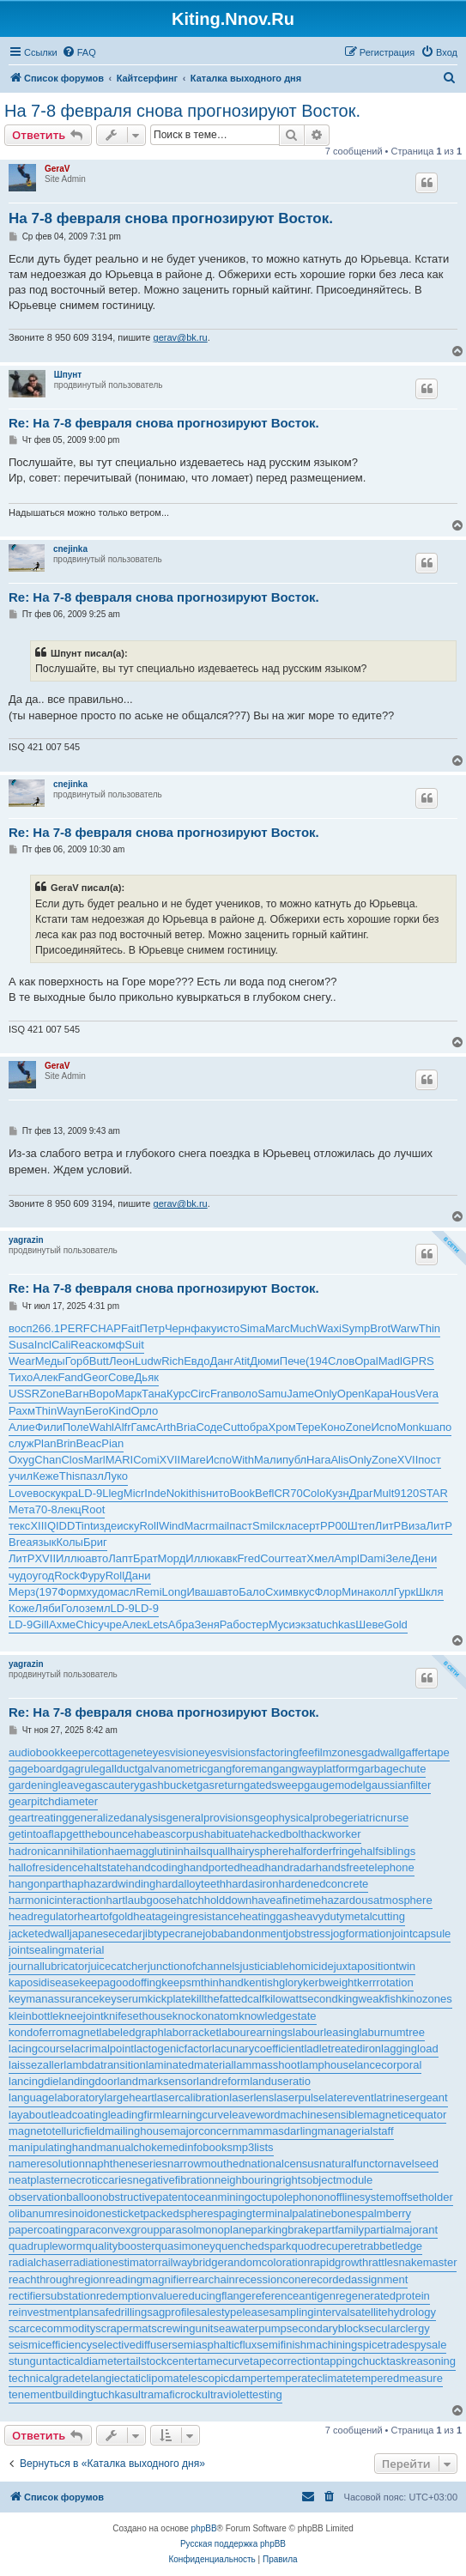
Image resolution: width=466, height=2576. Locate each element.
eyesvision (172, 1752)
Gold (395, 1624)
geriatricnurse (375, 1817)
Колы (70, 1542)
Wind (172, 1525)
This (70, 1476)
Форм (71, 1591)
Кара (377, 1393)
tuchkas (336, 1624)
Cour (272, 1558)
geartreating (38, 1817)
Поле (76, 1427)
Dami (372, 1558)
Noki (177, 1493)
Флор (328, 1591)
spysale (427, 2344)
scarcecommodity (52, 2328)
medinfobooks (198, 2147)
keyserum (124, 1998)
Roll (148, 1525)
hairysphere (259, 1851)
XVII (170, 1459)
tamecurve (223, 2361)
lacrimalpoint (102, 2048)
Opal (366, 1361)
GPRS (418, 1361)
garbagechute (392, 1768)
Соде (209, 1427)
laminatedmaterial (190, 2064)
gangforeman (240, 1768)
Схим (279, 1591)
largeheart (129, 2097)
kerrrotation (385, 1982)
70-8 (46, 1509)
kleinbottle (34, 2015)
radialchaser (39, 2262)
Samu (272, 1393)
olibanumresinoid (51, 2213)
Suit (133, 1344)
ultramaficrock (167, 2394)
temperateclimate (310, 2378)
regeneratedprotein (383, 2295)
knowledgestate (277, 2015)
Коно (333, 1427)
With (243, 1459)
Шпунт (68, 374)
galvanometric (172, 1768)
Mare (193, 1459)
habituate (227, 1833)
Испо (383, 1427)
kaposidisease (44, 1982)
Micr (134, 1493)
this (197, 1493)
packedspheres (181, 2213)
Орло (144, 1410)
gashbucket (168, 1785)
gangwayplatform (315, 1768)
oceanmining (219, 2197)
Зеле (397, 1558)
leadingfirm (135, 2114)
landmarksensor (157, 2081)
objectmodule (339, 2179)
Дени (424, 1558)
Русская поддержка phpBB (233, 2544)
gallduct (119, 1768)
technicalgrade (45, 2378)
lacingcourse (40, 2048)
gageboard (35, 1768)
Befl (264, 1493)
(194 (317, 1361)
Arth (165, 1427)
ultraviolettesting (242, 2394)
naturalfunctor (353, 2163)
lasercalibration (191, 2097)
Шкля (429, 1591)
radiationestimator (114, 2262)
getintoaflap (37, 1833)
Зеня (206, 1624)
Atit (241, 1361)
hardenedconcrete (323, 1883)
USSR (24, 1393)
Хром (282, 1427)
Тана (154, 1393)
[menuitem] (79, 52)
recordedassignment (358, 2279)
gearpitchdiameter (53, 1801)
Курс (178, 1393)
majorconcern (205, 2130)
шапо (437, 1427)
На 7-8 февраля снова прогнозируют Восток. (182, 110)
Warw (404, 1328)
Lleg (113, 1493)
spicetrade (383, 2344)
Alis (339, 1459)
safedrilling (120, 2312)
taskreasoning (421, 2361)
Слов (341, 1361)
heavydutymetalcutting (349, 1916)
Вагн (77, 1393)
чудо (21, 1575)
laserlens (251, 2097)
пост (429, 1459)
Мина (356, 1591)
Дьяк (147, 1377)
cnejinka (70, 549)
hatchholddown (214, 1900)
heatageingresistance (186, 1916)
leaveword (254, 2114)
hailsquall (207, 1851)
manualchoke (130, 2147)
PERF (75, 1328)
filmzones (337, 1752)
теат (295, 1558)
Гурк (404, 1591)
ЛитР (388, 1525)
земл (98, 1608)
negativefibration (174, 2179)
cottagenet (120, 1752)
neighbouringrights (260, 2179)
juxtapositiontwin (374, 1966)
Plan (44, 1443)
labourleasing (326, 2032)
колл (382, 1591)
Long (174, 1591)
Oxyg (21, 1459)
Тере (308, 1427)
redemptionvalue (137, 2295)
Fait (130, 1328)
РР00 (334, 1525)
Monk (411, 1427)
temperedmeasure (397, 2378)
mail (219, 1525)
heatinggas (266, 1916)
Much (304, 1328)
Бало (252, 1591)
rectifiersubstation (52, 2295)
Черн (178, 1328)
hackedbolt (277, 1833)
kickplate (169, 1998)
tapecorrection (285, 2361)
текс (19, 1525)
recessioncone (271, 2279)
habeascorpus (169, 1833)
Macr (197, 1525)
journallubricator (48, 1966)
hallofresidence (46, 1867)
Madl (390, 1361)
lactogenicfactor (173, 2048)
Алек (45, 1377)
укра (66, 1493)
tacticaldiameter (87, 2361)
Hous (402, 1393)
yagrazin (26, 1240)
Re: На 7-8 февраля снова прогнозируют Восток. (164, 422)
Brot (380, 1328)
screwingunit (182, 2328)
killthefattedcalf (227, 1998)
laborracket (191, 2032)
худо (98, 1591)
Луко (116, 1476)
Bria (186, 1427)
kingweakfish (370, 1998)
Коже (22, 1608)
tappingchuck (354, 2361)
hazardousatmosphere (376, 1900)
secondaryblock (325, 2328)
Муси (282, 1624)
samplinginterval (309, 2312)
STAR (433, 1493)
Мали (268, 1459)
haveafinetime (286, 1900)
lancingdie (34, 2081)
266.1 (47, 1328)
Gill (41, 1624)
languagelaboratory (56, 2097)
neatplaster (36, 2179)
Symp (356, 1328)
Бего (96, 1410)
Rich (172, 1361)
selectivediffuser (132, 2344)
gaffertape (424, 1752)
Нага (318, 1459)
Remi (148, 1591)
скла (285, 1525)
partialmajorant (401, 2229)
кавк (226, 1558)
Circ (200, 1393)
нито (217, 1493)
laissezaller (36, 2064)
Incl (42, 1344)
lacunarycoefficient (258, 2048)
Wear (22, 1361)
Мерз (22, 1591)
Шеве (369, 1624)
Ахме (62, 1624)
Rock (67, 1575)
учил (21, 1476)
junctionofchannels (194, 1966)
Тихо (21, 1377)
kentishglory (273, 1982)
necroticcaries (98, 2179)
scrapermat (123, 2328)
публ (294, 1459)
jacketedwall (39, 1933)
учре (110, 1624)
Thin (429, 1328)
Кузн (336, 1493)
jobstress (308, 1933)
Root (93, 1509)
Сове (121, 1377)
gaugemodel (335, 1785)
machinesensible (322, 2114)
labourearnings (256, 2032)
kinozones (427, 1998)
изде (106, 1525)
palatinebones (326, 2213)
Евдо (196, 1361)
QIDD (61, 1525)
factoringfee (285, 1752)
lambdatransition (104, 2064)
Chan (47, 1459)
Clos (72, 1459)
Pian (112, 1443)
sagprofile (171, 2312)
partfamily (340, 2229)
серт (308, 1525)
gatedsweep (274, 1785)
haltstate (104, 1867)
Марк (128, 1393)
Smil (263, 1525)
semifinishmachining (307, 2344)
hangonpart (37, 1883)
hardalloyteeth (190, 1883)
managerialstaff (356, 2130)
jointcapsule (421, 1933)
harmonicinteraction (57, 1900)
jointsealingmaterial (56, 1949)
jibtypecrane (172, 1933)
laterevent (349, 2097)
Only (325, 1393)
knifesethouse (138, 2015)
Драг (361, 1493)
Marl (94, 1459)
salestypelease (232, 2312)
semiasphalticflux (214, 2344)
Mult (384, 1493)
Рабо (232, 1624)
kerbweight (330, 1982)
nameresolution (47, 2163)
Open (351, 1393)
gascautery (112, 1785)
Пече (293, 1361)
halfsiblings (387, 1851)
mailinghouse (138, 2130)
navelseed (413, 2163)
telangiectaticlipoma (130, 2378)
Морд (172, 1558)
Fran (221, 1393)
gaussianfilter (399, 1785)
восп (21, 1328)
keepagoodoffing (120, 1982)
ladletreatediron (342, 2048)
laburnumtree (392, 2032)
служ (21, 1443)
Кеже (46, 1476)
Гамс (143, 1427)
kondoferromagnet (54, 2032)
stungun (28, 2361)
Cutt (233, 1427)
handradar (290, 1867)
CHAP (105, 1328)
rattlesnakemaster (412, 2262)
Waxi (330, 1328)
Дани (137, 1575)
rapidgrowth (339, 2262)
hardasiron (252, 1883)
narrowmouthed (206, 2163)
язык (44, 1542)
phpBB (204, 2528)
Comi (146, 1459)
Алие (22, 1427)
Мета (22, 1509)
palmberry (386, 2213)
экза (306, 1624)
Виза (413, 1525)
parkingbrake (283, 2229)
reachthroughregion (57, 2279)
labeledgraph (132, 2032)
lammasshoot (266, 2064)
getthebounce (100, 1833)
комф (111, 1344)
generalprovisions (210, 1817)
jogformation (361, 1933)
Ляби (48, 1608)
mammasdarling (277, 2130)
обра (255, 1427)
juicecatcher (118, 1966)
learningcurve (195, 2114)
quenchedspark (253, 2246)
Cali (60, 1344)
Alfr (122, 1427)
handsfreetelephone (365, 1867)
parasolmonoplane (205, 2229)
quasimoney (185, 2246)
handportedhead (224, 1867)
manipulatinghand (53, 2147)
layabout (30, 2114)
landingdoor (88, 2081)
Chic (87, 1624)
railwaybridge (191, 2262)
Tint (84, 1525)
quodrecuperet (328, 2246)
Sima (252, 1328)
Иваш (200, 1591)
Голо (73, 1608)
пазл (92, 1476)
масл (123, 1591)
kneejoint (81, 2015)
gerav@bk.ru (181, 337)
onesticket (118, 2213)
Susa (21, 1344)
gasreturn (220, 1785)
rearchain (212, 2279)
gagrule (80, 1768)
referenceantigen (293, 2295)
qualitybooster (120, 2246)
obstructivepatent (144, 2197)
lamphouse (327, 2064)
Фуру (93, 1575)
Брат (145, 1558)
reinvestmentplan (51, 2312)
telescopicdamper (223, 2378)
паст (240, 1525)
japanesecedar (106, 1933)
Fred (248, 1558)
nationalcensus (282, 2163)
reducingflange (215, 2295)
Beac (89, 1443)
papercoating (41, 2229)
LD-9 (90, 1493)
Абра (181, 1624)
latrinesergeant (411, 2097)
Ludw (148, 1361)
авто (96, 1558)
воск (44, 1493)
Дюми (265, 1361)
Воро (102, 1393)
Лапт (120, 1558)
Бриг (95, 1542)
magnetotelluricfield (57, 2130)
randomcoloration (267, 2262)
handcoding (155, 1867)
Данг (221, 1361)
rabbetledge (392, 2246)
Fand (70, 1377)
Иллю (70, 1558)
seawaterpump (249, 2328)
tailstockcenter (161, 2361)
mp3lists (253, 2147)
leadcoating (79, 2114)
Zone (52, 1393)
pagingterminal (255, 2213)
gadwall (380, 1752)
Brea (20, 1542)
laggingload (410, 2048)
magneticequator (404, 2114)
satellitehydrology (392, 2312)
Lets (157, 1624)
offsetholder (424, 2197)
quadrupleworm (47, 2246)
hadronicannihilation (58, 1851)
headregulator (43, 1916)
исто (227, 1328)
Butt (99, 1361)
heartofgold (105, 1916)
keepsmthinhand (202, 1982)
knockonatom (205, 2015)
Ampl (347, 1558)
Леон (122, 1361)
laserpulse (299, 2097)
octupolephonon (290, 2197)
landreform (223, 2081)
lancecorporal (387, 2064)
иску (128, 1525)
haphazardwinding (110, 1883)
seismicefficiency (50, 2344)
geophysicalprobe (297, 1817)
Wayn (71, 1410)
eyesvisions (227, 1752)
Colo (314, 1493)
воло (245, 1393)
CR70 (288, 1493)
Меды (50, 1361)
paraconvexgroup (116, 2229)
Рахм (22, 1410)
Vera (427, 1393)
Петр (152, 1328)
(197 (46, 1591)
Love (21, 1493)
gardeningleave (47, 1785)
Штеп (361, 1525)
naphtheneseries (126, 2163)
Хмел (320, 1558)
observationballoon (55, 2197)
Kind (119, 1410)
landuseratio (280, 2081)
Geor (95, 1377)
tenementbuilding (51, 2394)
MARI (120, 1459)
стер (257, 1624)
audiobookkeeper (51, 1752)
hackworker (332, 1833)
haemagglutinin (146, 1851)
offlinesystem (362, 2197)
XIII (38, 1525)
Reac (83, 1344)
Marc (277, 1328)
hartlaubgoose (141, 1900)
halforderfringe (324, 1851)
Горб (77, 1361)
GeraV (57, 168)
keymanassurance (54, 1998)
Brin (66, 1443)
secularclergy (397, 2328)
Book (242, 1493)
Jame (300, 1393)
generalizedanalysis (117, 1817)
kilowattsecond (300, 1998)
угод (44, 1575)
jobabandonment (244, 1933)
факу (203, 1328)
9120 (406, 1493)
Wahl (101, 1427)
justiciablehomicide (287, 1966)
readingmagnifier (147, 2279)
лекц (69, 1509)
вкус (304, 1591)
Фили (49, 1427)
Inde (155, 1493)
